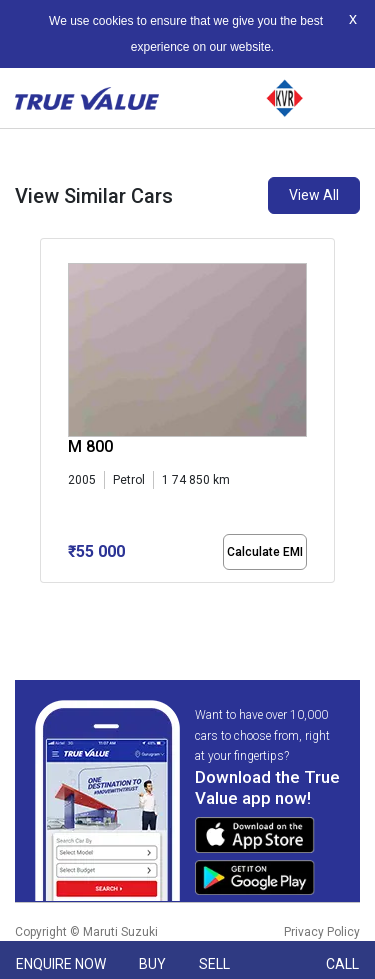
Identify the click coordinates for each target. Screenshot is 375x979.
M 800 (90, 446)
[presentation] (50, 414)
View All (314, 195)
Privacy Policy (322, 932)
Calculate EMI (265, 552)
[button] (46, 600)
